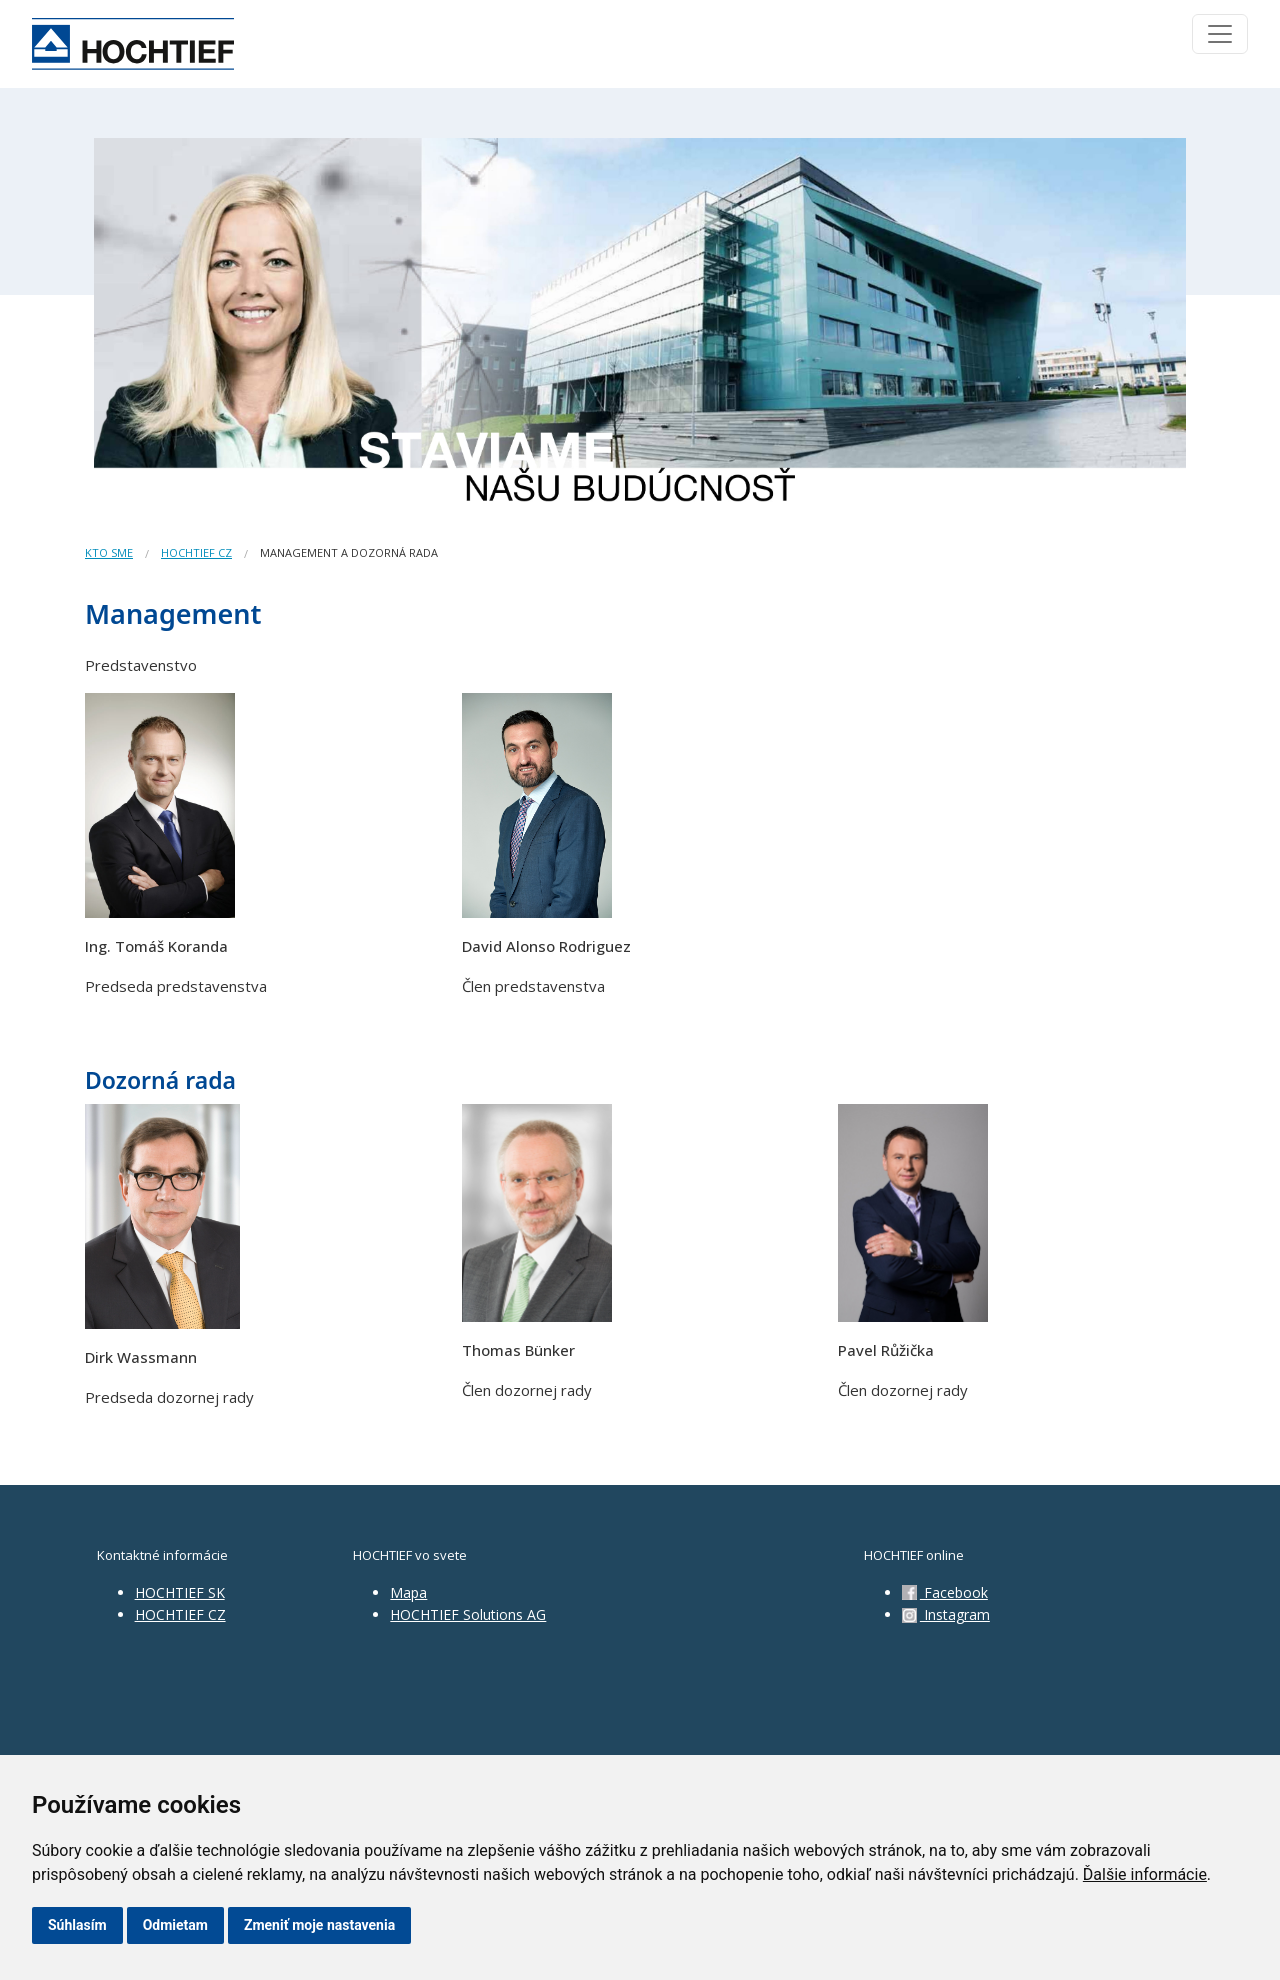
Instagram (946, 1614)
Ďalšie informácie (1145, 1874)
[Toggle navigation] (1220, 34)
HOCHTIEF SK (180, 1592)
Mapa (408, 1592)
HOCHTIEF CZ (196, 552)
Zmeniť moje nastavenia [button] (319, 1925)
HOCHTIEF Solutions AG (468, 1614)
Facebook (945, 1592)
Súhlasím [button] (77, 1925)
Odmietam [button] (175, 1925)
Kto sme (109, 552)
